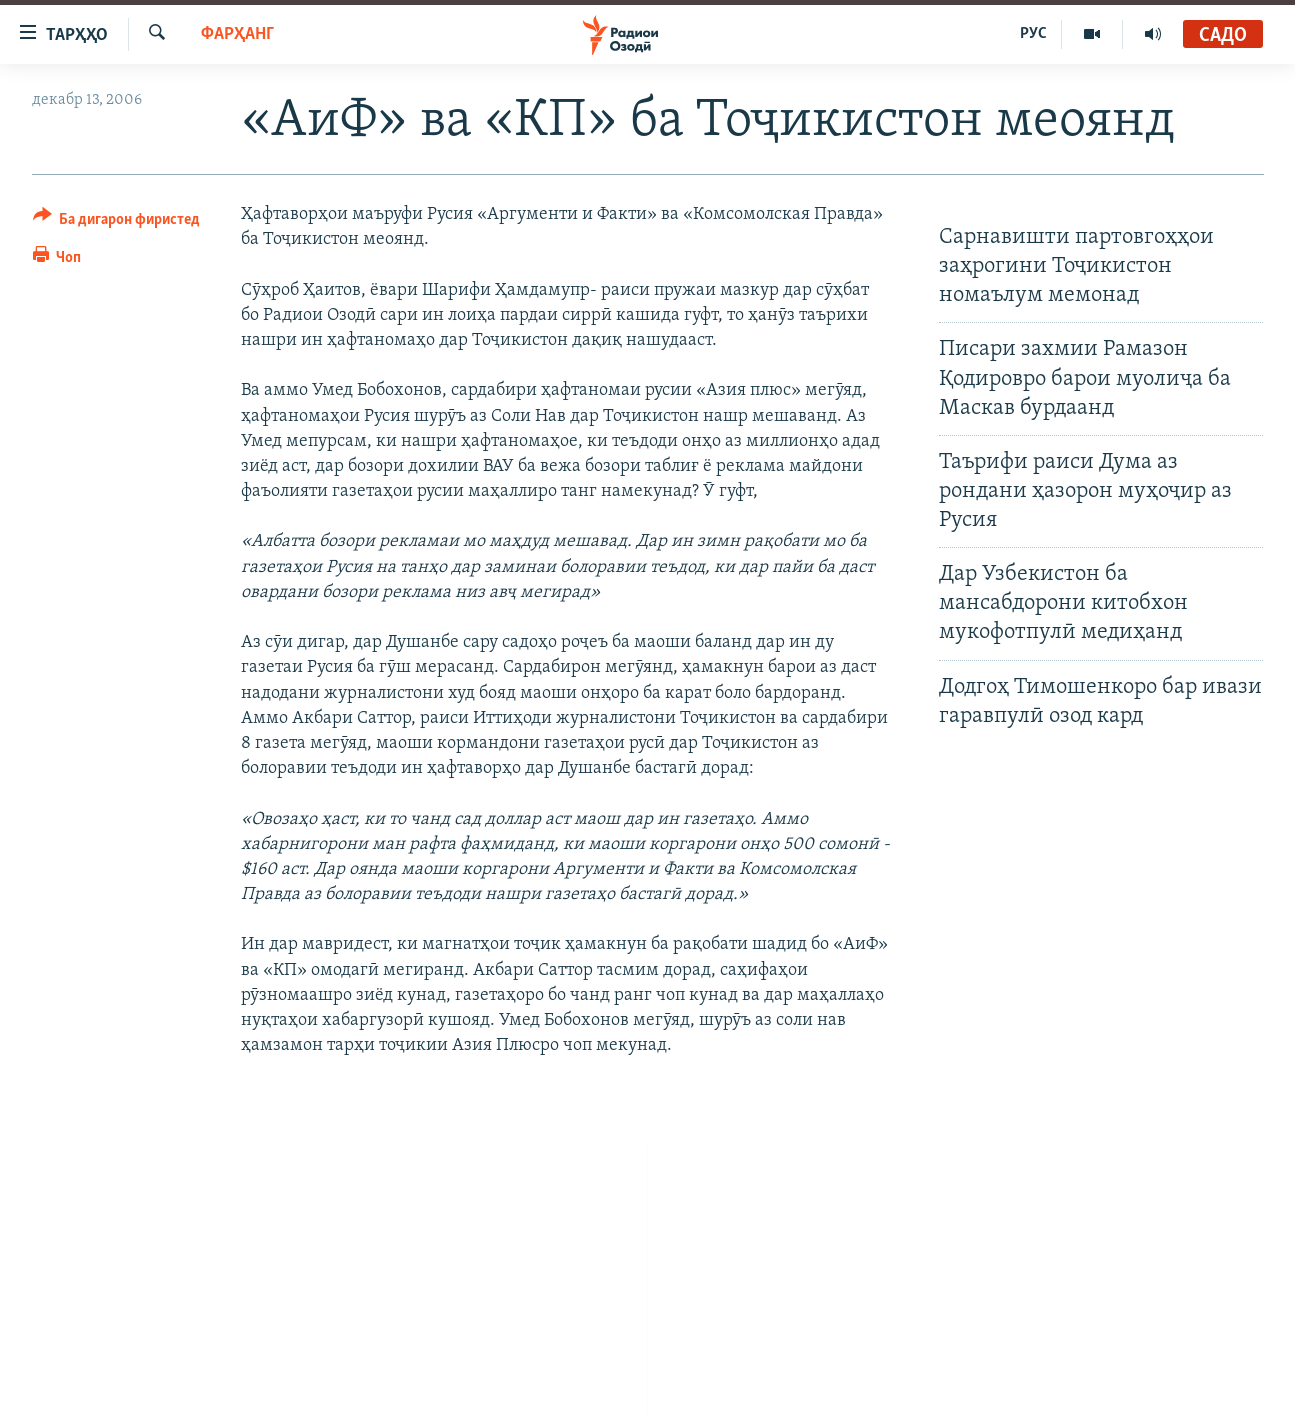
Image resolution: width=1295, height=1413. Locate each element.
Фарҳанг (237, 34)
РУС (1033, 34)
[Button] (117, 222)
